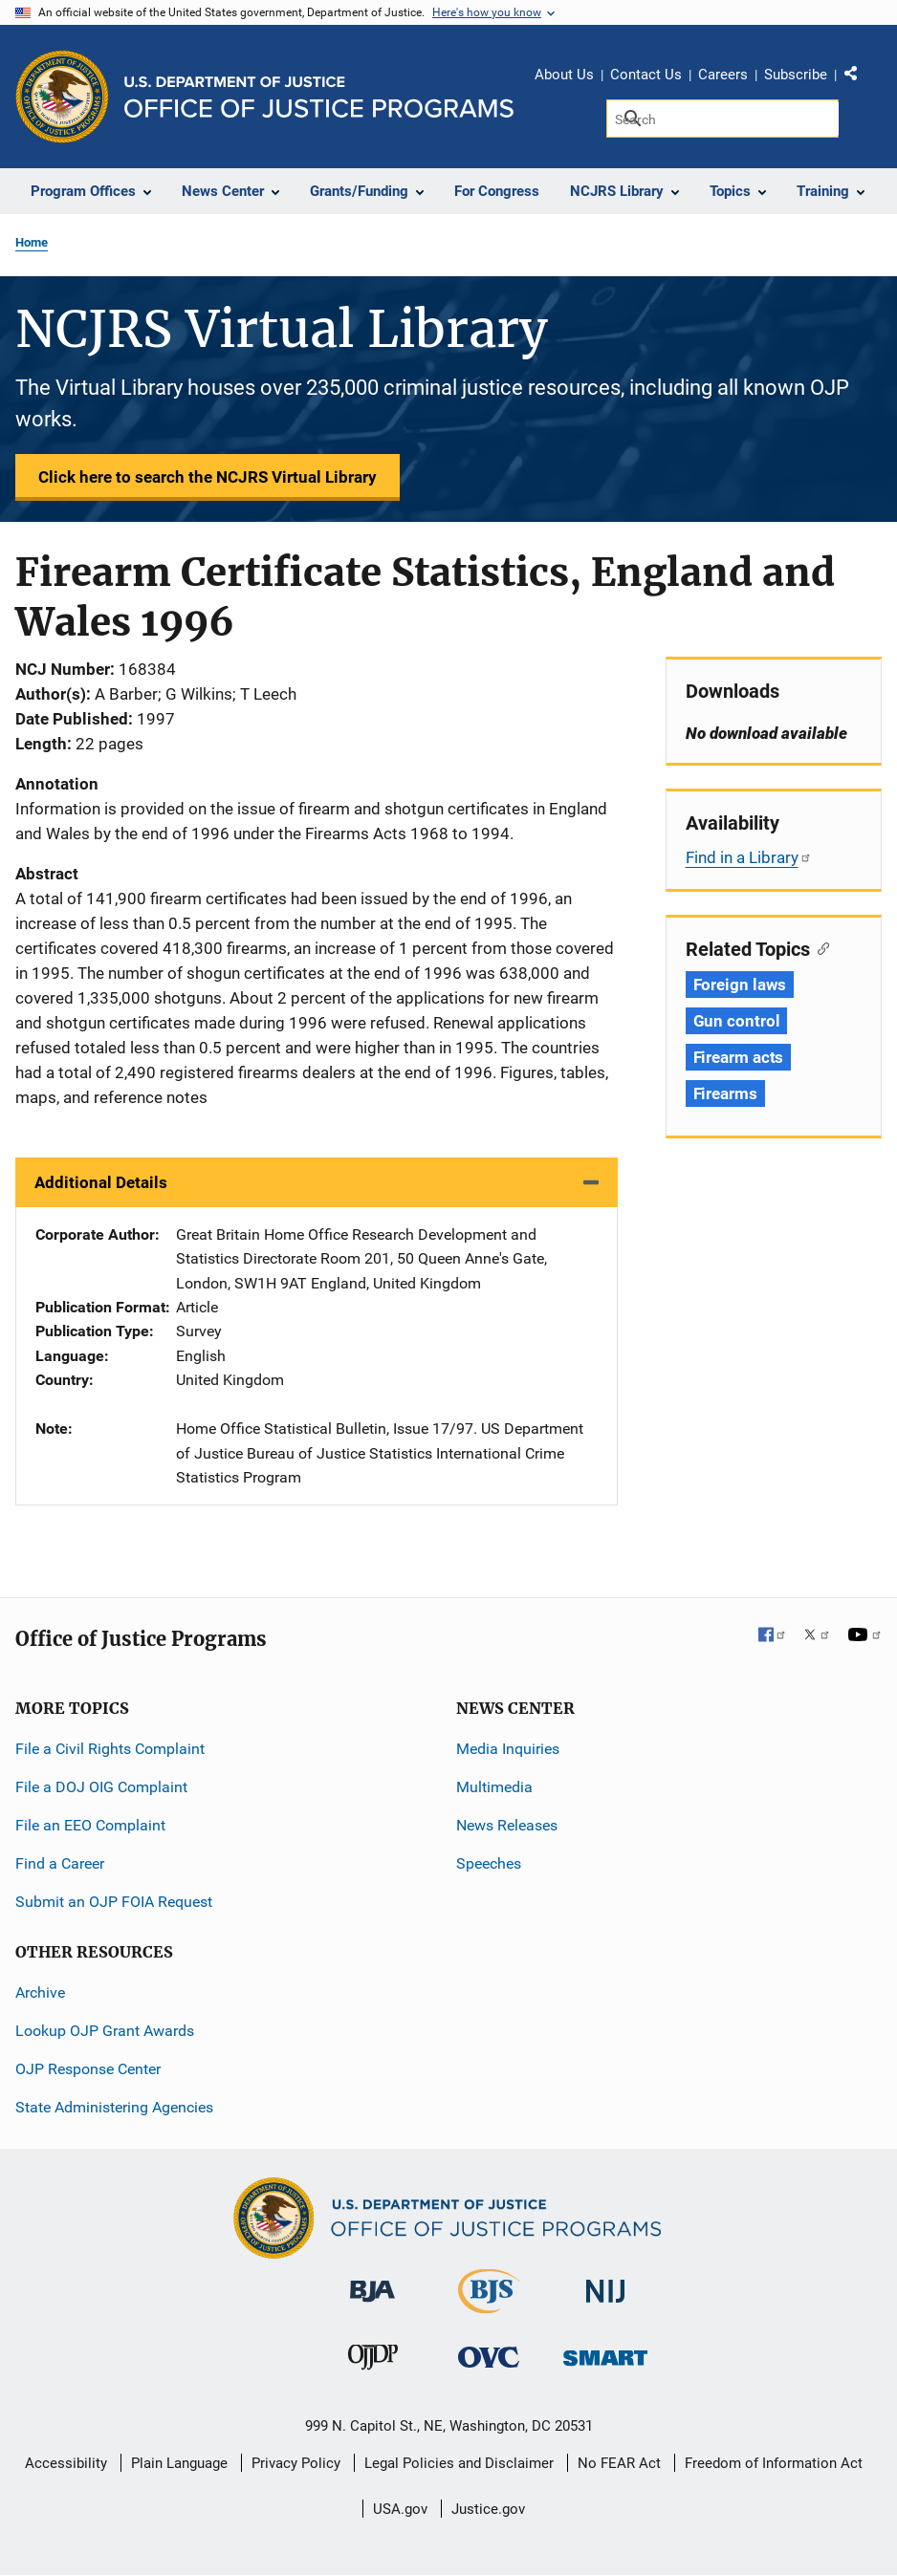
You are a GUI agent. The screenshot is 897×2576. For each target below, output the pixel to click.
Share (857, 77)
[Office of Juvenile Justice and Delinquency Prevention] (373, 2361)
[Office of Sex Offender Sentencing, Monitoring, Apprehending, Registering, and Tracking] (605, 2353)
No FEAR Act (619, 2463)
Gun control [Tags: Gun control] (736, 1020)
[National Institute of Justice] (605, 2283)
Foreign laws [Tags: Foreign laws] (740, 984)
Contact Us (646, 74)
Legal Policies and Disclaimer (459, 2463)
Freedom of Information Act (774, 2463)
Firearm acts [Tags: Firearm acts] (738, 1057)
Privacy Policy (296, 2463)
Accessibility (66, 2463)
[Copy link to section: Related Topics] (820, 947)
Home (31, 242)
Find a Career (59, 1863)
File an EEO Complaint (90, 1825)
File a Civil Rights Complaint (110, 1749)
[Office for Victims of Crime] (488, 2357)
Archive (40, 1992)
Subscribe (795, 74)
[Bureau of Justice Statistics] (489, 2305)
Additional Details (100, 1182)
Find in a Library (749, 857)
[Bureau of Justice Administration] (372, 2282)
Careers (723, 74)
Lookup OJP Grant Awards (104, 2031)
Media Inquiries (507, 1749)
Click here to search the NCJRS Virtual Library (207, 477)
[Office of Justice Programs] (62, 96)
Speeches (488, 1863)
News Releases (507, 1825)
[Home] (319, 97)
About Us (564, 74)
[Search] (722, 118)
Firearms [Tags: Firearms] (725, 1093)
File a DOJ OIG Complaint (101, 1787)
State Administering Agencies (114, 2107)
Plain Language (179, 2463)
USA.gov (400, 2509)
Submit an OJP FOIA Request (113, 1902)
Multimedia (494, 1787)
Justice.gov (488, 2509)
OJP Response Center (88, 2069)
